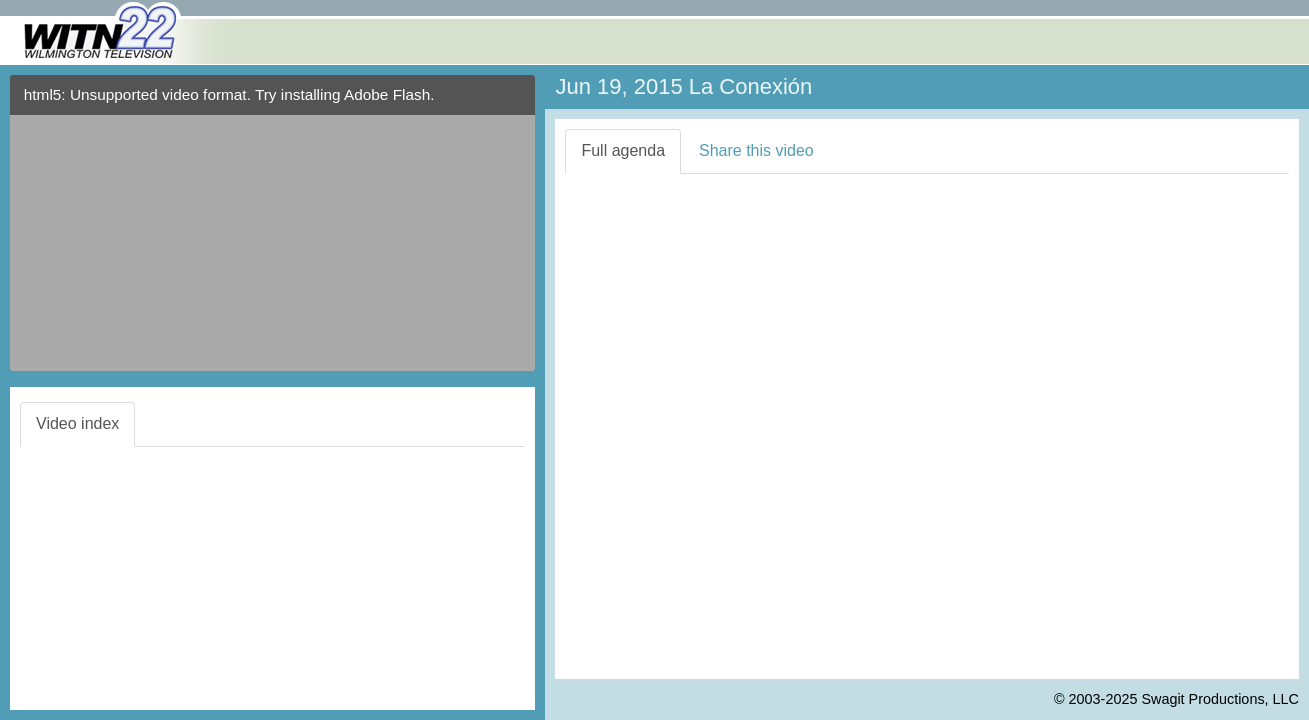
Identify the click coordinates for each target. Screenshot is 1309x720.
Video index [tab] (77, 423)
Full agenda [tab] (623, 150)
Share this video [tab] (756, 150)
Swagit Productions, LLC (1220, 699)
